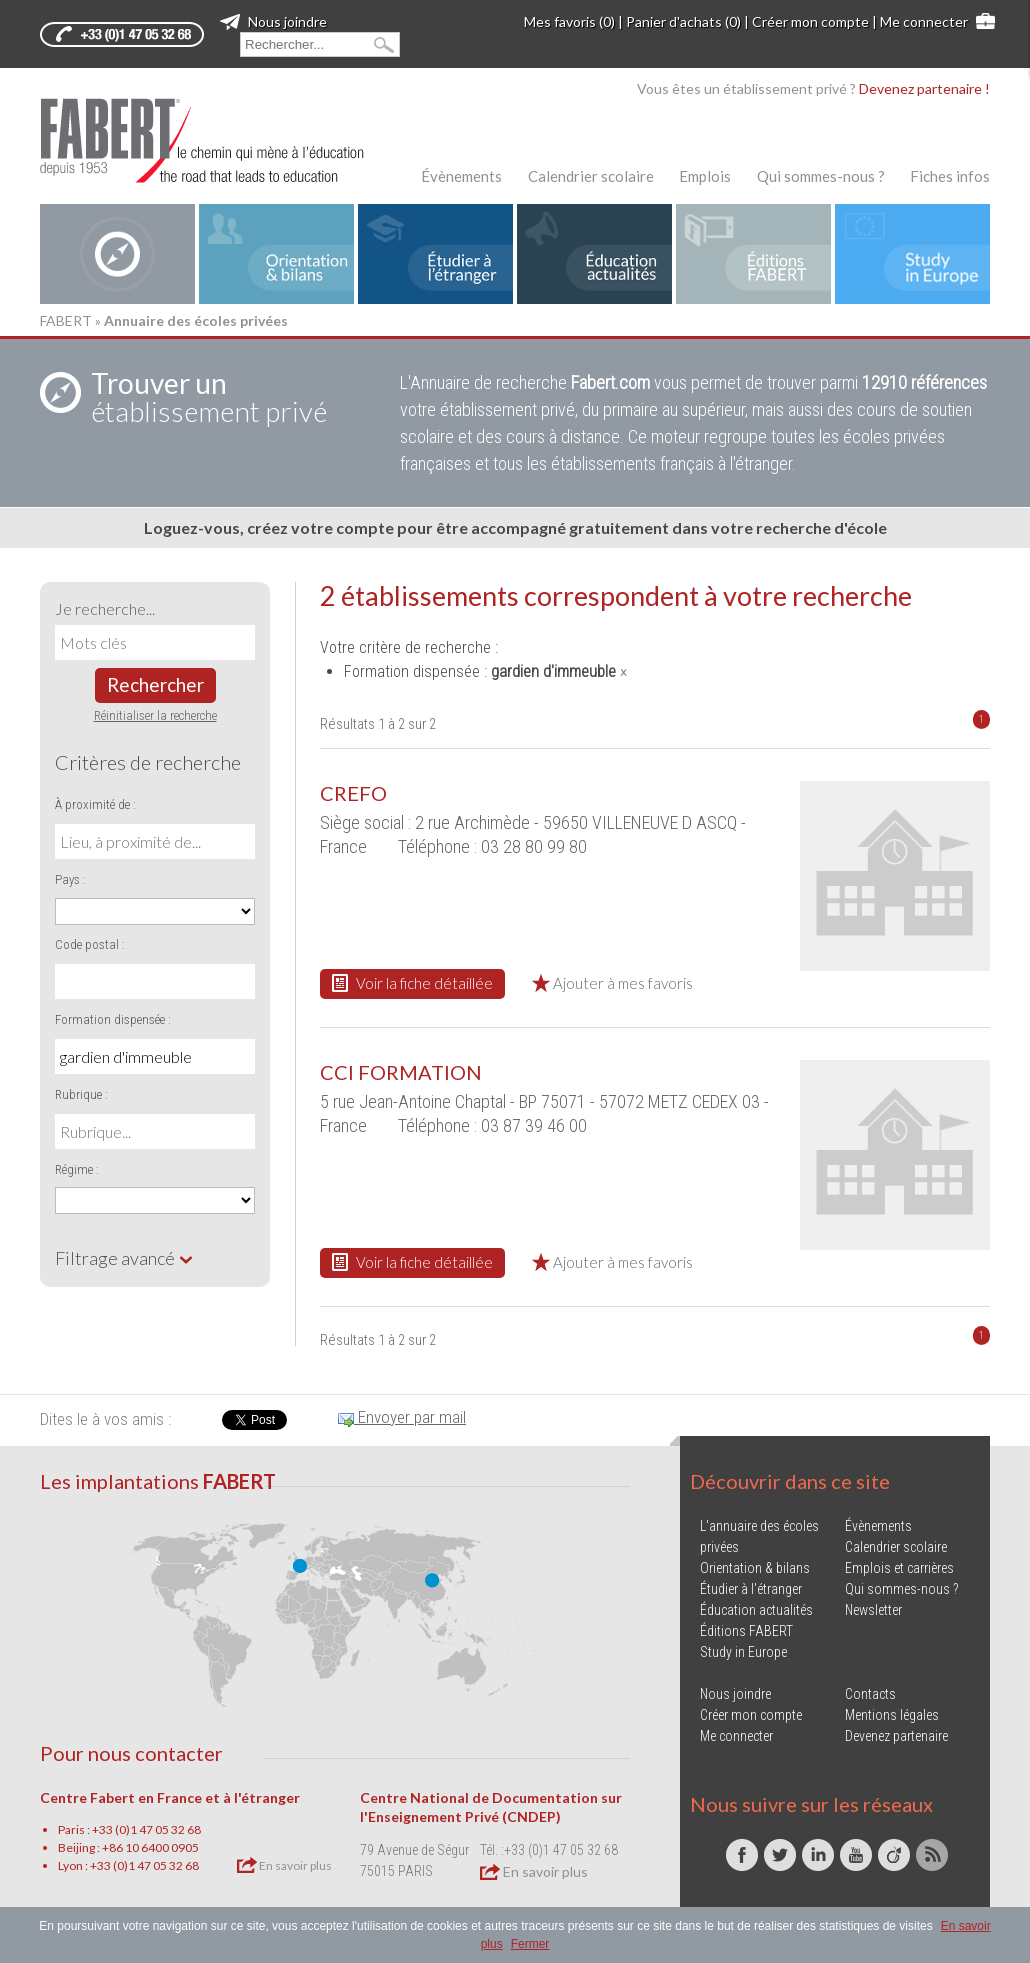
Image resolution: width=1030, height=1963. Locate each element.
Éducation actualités (756, 1610)
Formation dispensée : (113, 1019)
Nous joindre (273, 21)
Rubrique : (81, 1094)
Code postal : (90, 944)
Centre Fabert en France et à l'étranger (170, 1797)
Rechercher (155, 684)
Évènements (461, 176)
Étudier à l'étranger (751, 1589)
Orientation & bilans (755, 1568)
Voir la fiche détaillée (412, 983)
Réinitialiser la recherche (155, 715)
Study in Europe (743, 1652)
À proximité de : (95, 804)
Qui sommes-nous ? (821, 176)
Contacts (870, 1694)
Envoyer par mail (402, 1417)
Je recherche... (105, 608)
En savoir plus (284, 1865)
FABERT (66, 320)
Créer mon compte (810, 21)
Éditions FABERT (746, 1631)
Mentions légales (892, 1715)
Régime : (77, 1169)
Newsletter (873, 1610)
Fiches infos (950, 176)
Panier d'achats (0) (683, 21)
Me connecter (924, 21)
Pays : (70, 879)
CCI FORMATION (401, 1072)
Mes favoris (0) (569, 21)
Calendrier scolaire (591, 176)
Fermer (530, 1944)
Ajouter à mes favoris (612, 983)
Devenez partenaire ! (924, 88)
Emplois (705, 176)
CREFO (353, 793)
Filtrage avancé (124, 1258)
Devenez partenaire (896, 1736)
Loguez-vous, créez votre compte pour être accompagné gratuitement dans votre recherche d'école (515, 527)
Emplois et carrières (899, 1568)
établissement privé (209, 397)
